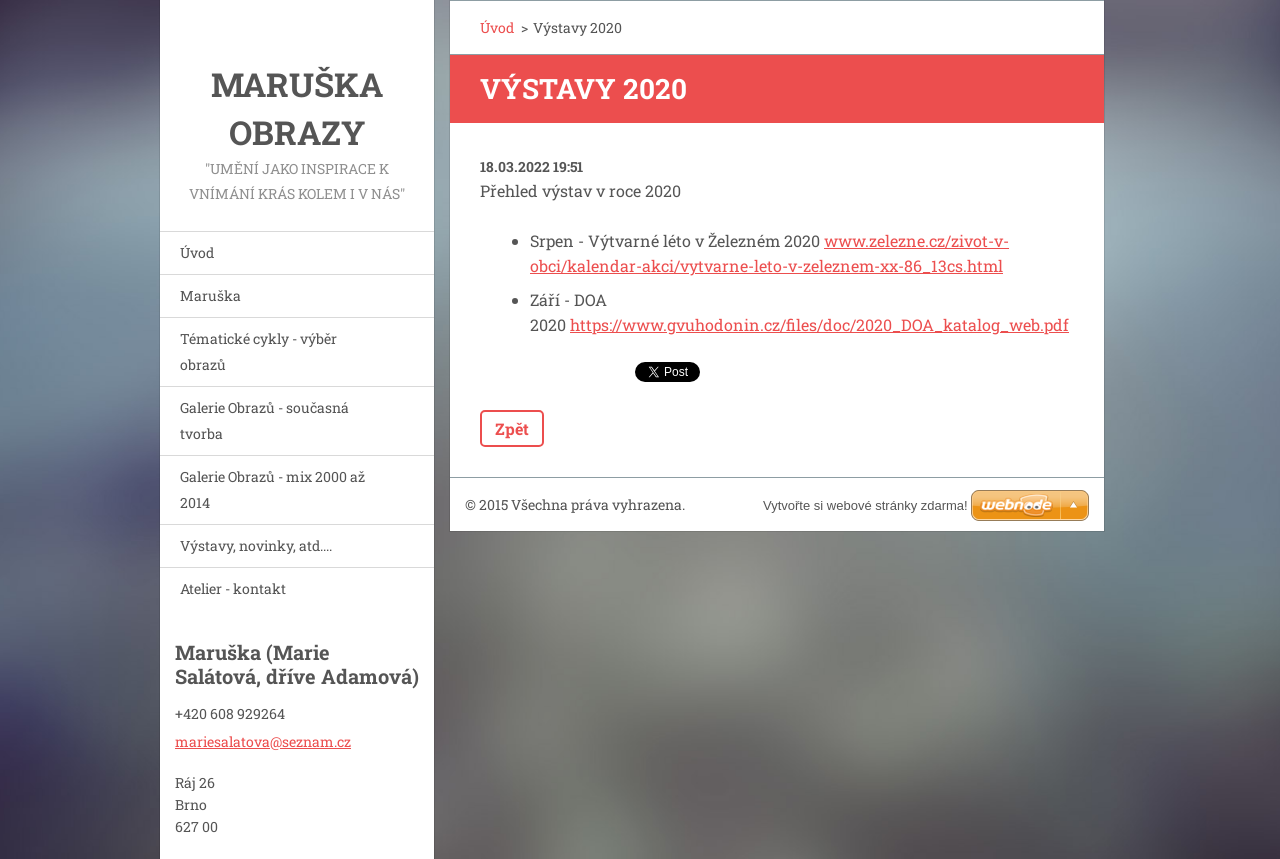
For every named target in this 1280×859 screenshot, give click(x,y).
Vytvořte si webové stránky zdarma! (865, 505)
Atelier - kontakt (233, 588)
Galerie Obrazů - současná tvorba (264, 420)
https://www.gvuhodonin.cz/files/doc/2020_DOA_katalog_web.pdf (819, 324)
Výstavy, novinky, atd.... (256, 545)
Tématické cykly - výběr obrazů (258, 351)
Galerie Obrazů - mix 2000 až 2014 (272, 489)
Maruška (210, 295)
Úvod (197, 252)
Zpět (512, 428)
